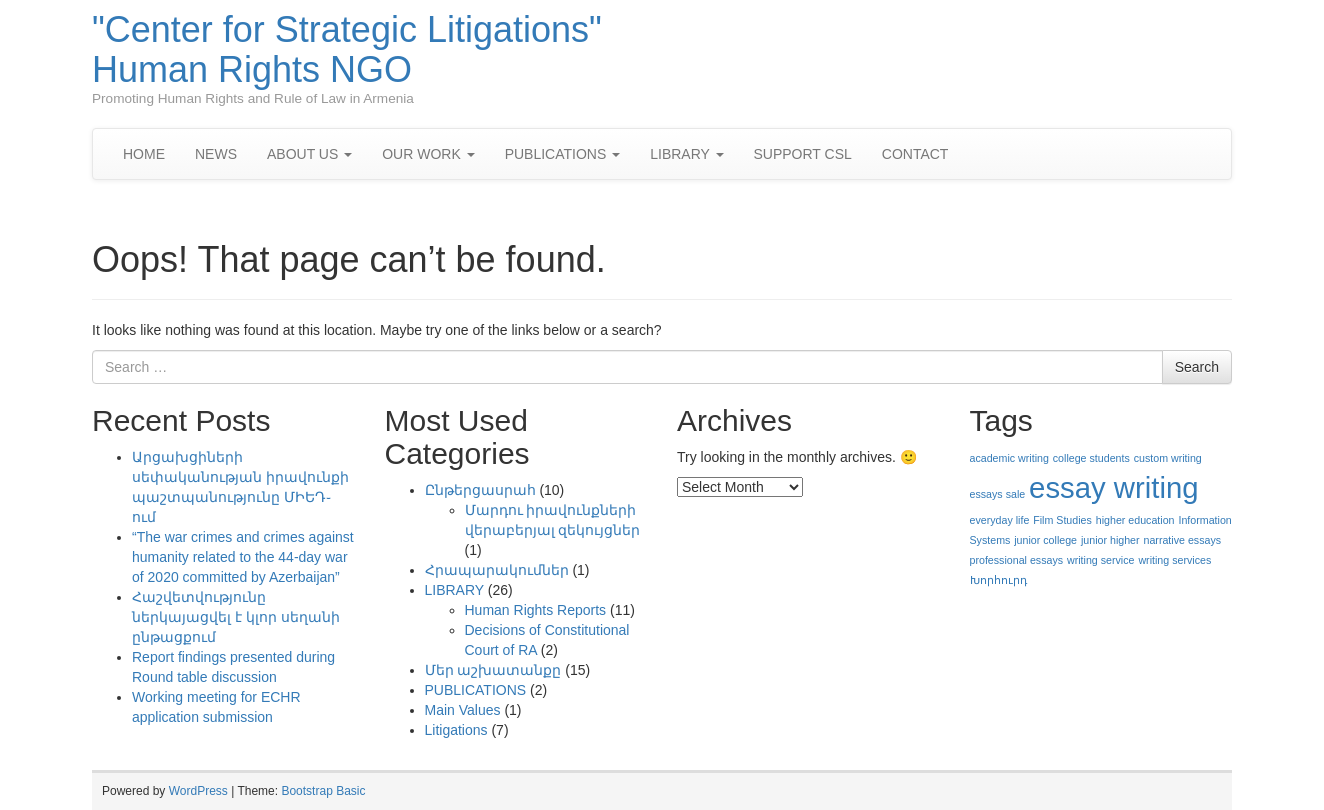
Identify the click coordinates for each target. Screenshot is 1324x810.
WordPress (198, 791)
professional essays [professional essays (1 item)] (1017, 560)
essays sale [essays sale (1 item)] (998, 494)
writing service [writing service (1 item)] (1101, 560)
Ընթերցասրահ (480, 490)
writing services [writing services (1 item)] (1174, 560)
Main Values (463, 710)
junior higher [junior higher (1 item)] (1110, 540)
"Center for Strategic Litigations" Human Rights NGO (347, 49)
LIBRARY (686, 154)
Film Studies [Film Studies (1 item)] (1062, 520)
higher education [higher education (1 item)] (1135, 520)
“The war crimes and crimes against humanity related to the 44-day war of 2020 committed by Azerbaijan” (243, 557)
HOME (144, 154)
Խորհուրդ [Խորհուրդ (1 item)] (998, 580)
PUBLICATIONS (563, 154)
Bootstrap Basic (323, 791)
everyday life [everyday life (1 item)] (1000, 520)
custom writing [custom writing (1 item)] (1168, 458)
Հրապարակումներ (497, 570)
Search (1197, 367)
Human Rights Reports (536, 610)
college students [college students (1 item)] (1091, 458)
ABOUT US (309, 154)
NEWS (216, 154)
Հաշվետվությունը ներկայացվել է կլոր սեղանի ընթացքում (236, 617)
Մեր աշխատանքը (493, 670)
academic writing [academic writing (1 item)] (1009, 458)
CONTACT (915, 154)
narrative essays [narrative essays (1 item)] (1182, 540)
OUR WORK (428, 154)
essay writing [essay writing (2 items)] (1114, 487)
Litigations (456, 730)
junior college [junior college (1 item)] (1045, 540)
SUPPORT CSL (803, 154)
